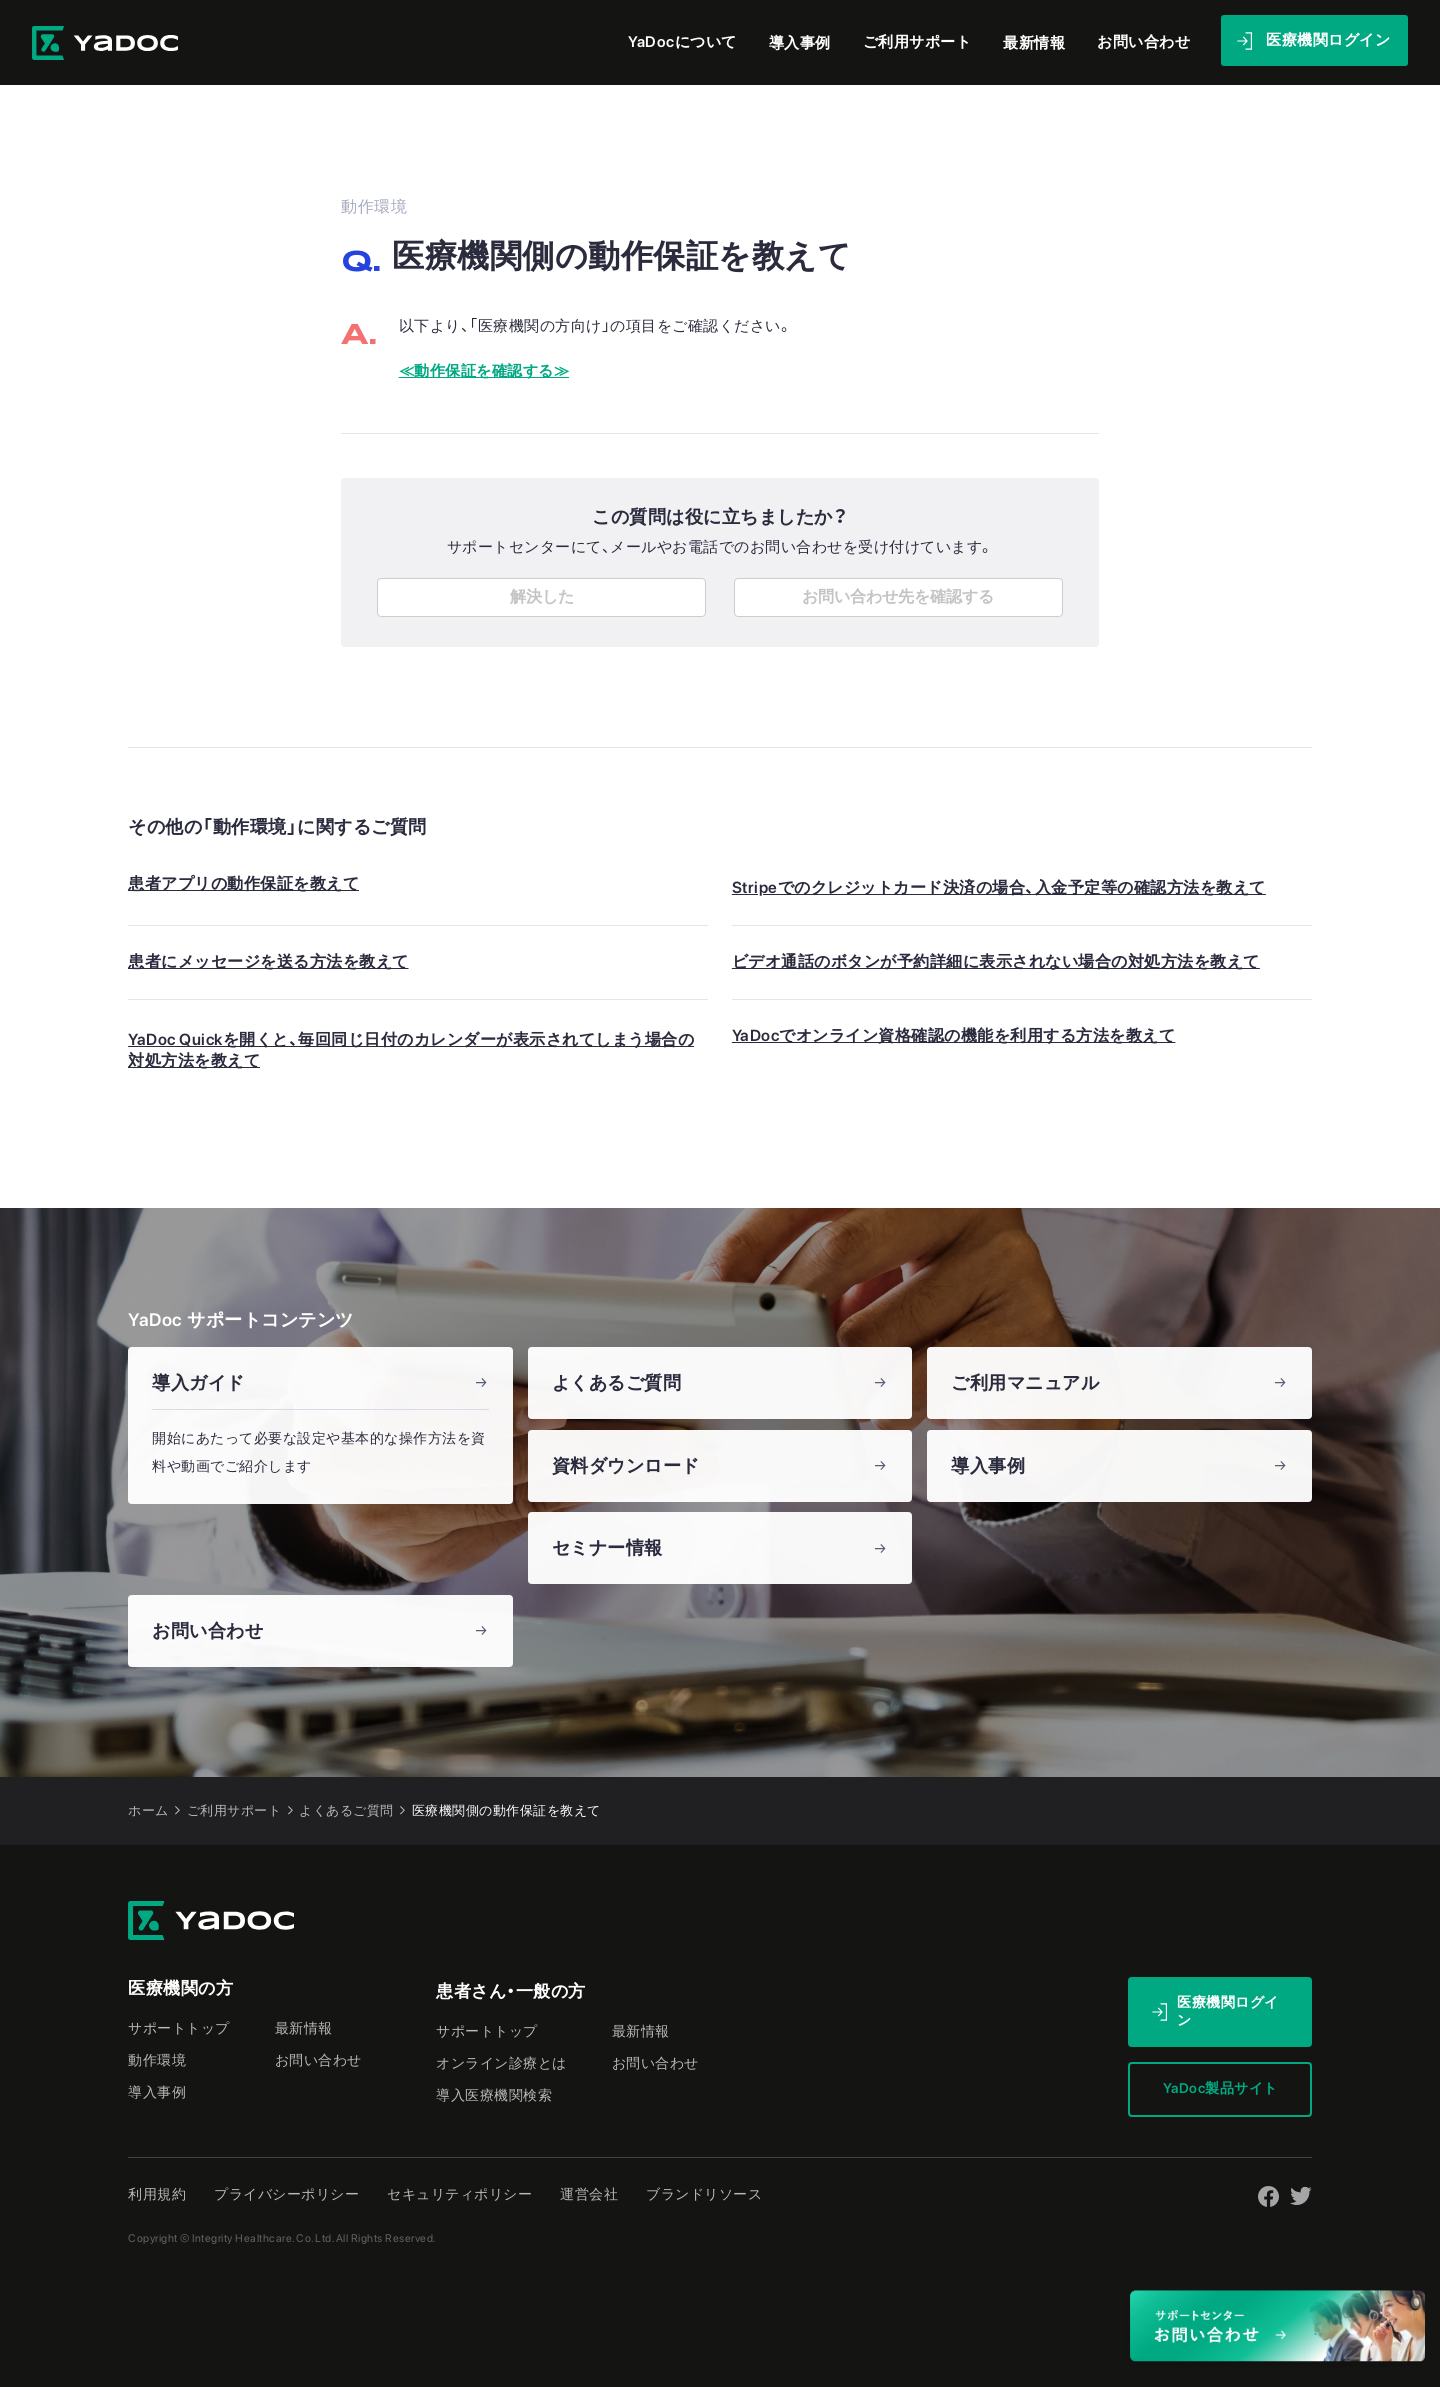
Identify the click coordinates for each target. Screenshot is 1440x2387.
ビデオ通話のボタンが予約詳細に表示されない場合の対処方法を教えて (996, 956)
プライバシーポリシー (286, 2189)
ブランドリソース (704, 2189)
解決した (542, 591)
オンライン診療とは (501, 2058)
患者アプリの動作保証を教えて (243, 878)
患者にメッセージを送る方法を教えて (268, 956)
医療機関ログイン (1228, 2006)
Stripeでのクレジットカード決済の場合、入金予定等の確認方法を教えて (999, 882)
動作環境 (157, 2055)
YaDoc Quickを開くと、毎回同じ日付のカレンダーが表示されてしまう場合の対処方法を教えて (411, 1045)
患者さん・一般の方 (511, 1986)
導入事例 (807, 39)
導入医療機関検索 (494, 2090)
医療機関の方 (180, 1983)
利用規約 (157, 2189)
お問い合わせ (318, 2055)
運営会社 (589, 2189)
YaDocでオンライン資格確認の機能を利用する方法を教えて (954, 1030)
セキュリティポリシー (459, 2189)
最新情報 (1037, 39)
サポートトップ (179, 2023)
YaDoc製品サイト (1220, 2083)
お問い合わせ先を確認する (898, 591)
